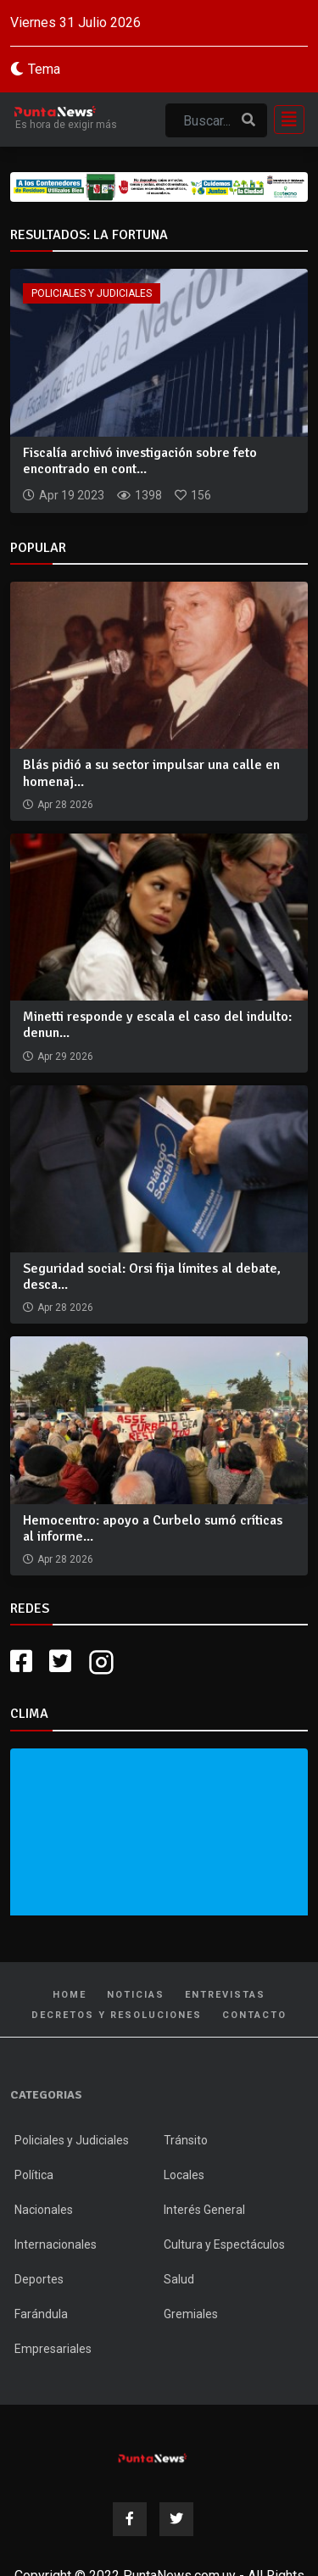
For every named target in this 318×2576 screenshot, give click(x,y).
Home (69, 1994)
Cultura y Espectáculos (224, 2244)
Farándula (41, 2314)
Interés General (204, 2209)
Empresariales (53, 2349)
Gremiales (191, 2314)
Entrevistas (225, 1994)
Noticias (136, 1994)
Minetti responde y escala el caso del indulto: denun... (157, 1024)
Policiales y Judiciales (91, 293)
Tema (44, 69)
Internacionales (55, 2244)
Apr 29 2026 (65, 1056)
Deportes (39, 2279)
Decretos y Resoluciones (116, 2015)
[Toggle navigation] (284, 119)
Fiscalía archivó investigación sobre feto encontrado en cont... (140, 460)
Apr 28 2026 (65, 805)
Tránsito (186, 2140)
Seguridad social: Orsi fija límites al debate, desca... (152, 1276)
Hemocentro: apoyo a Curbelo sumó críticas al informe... (152, 1528)
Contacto (254, 2015)
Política (33, 2175)
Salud (179, 2279)
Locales (184, 2175)
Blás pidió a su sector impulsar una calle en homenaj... (151, 772)
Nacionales (43, 2209)
